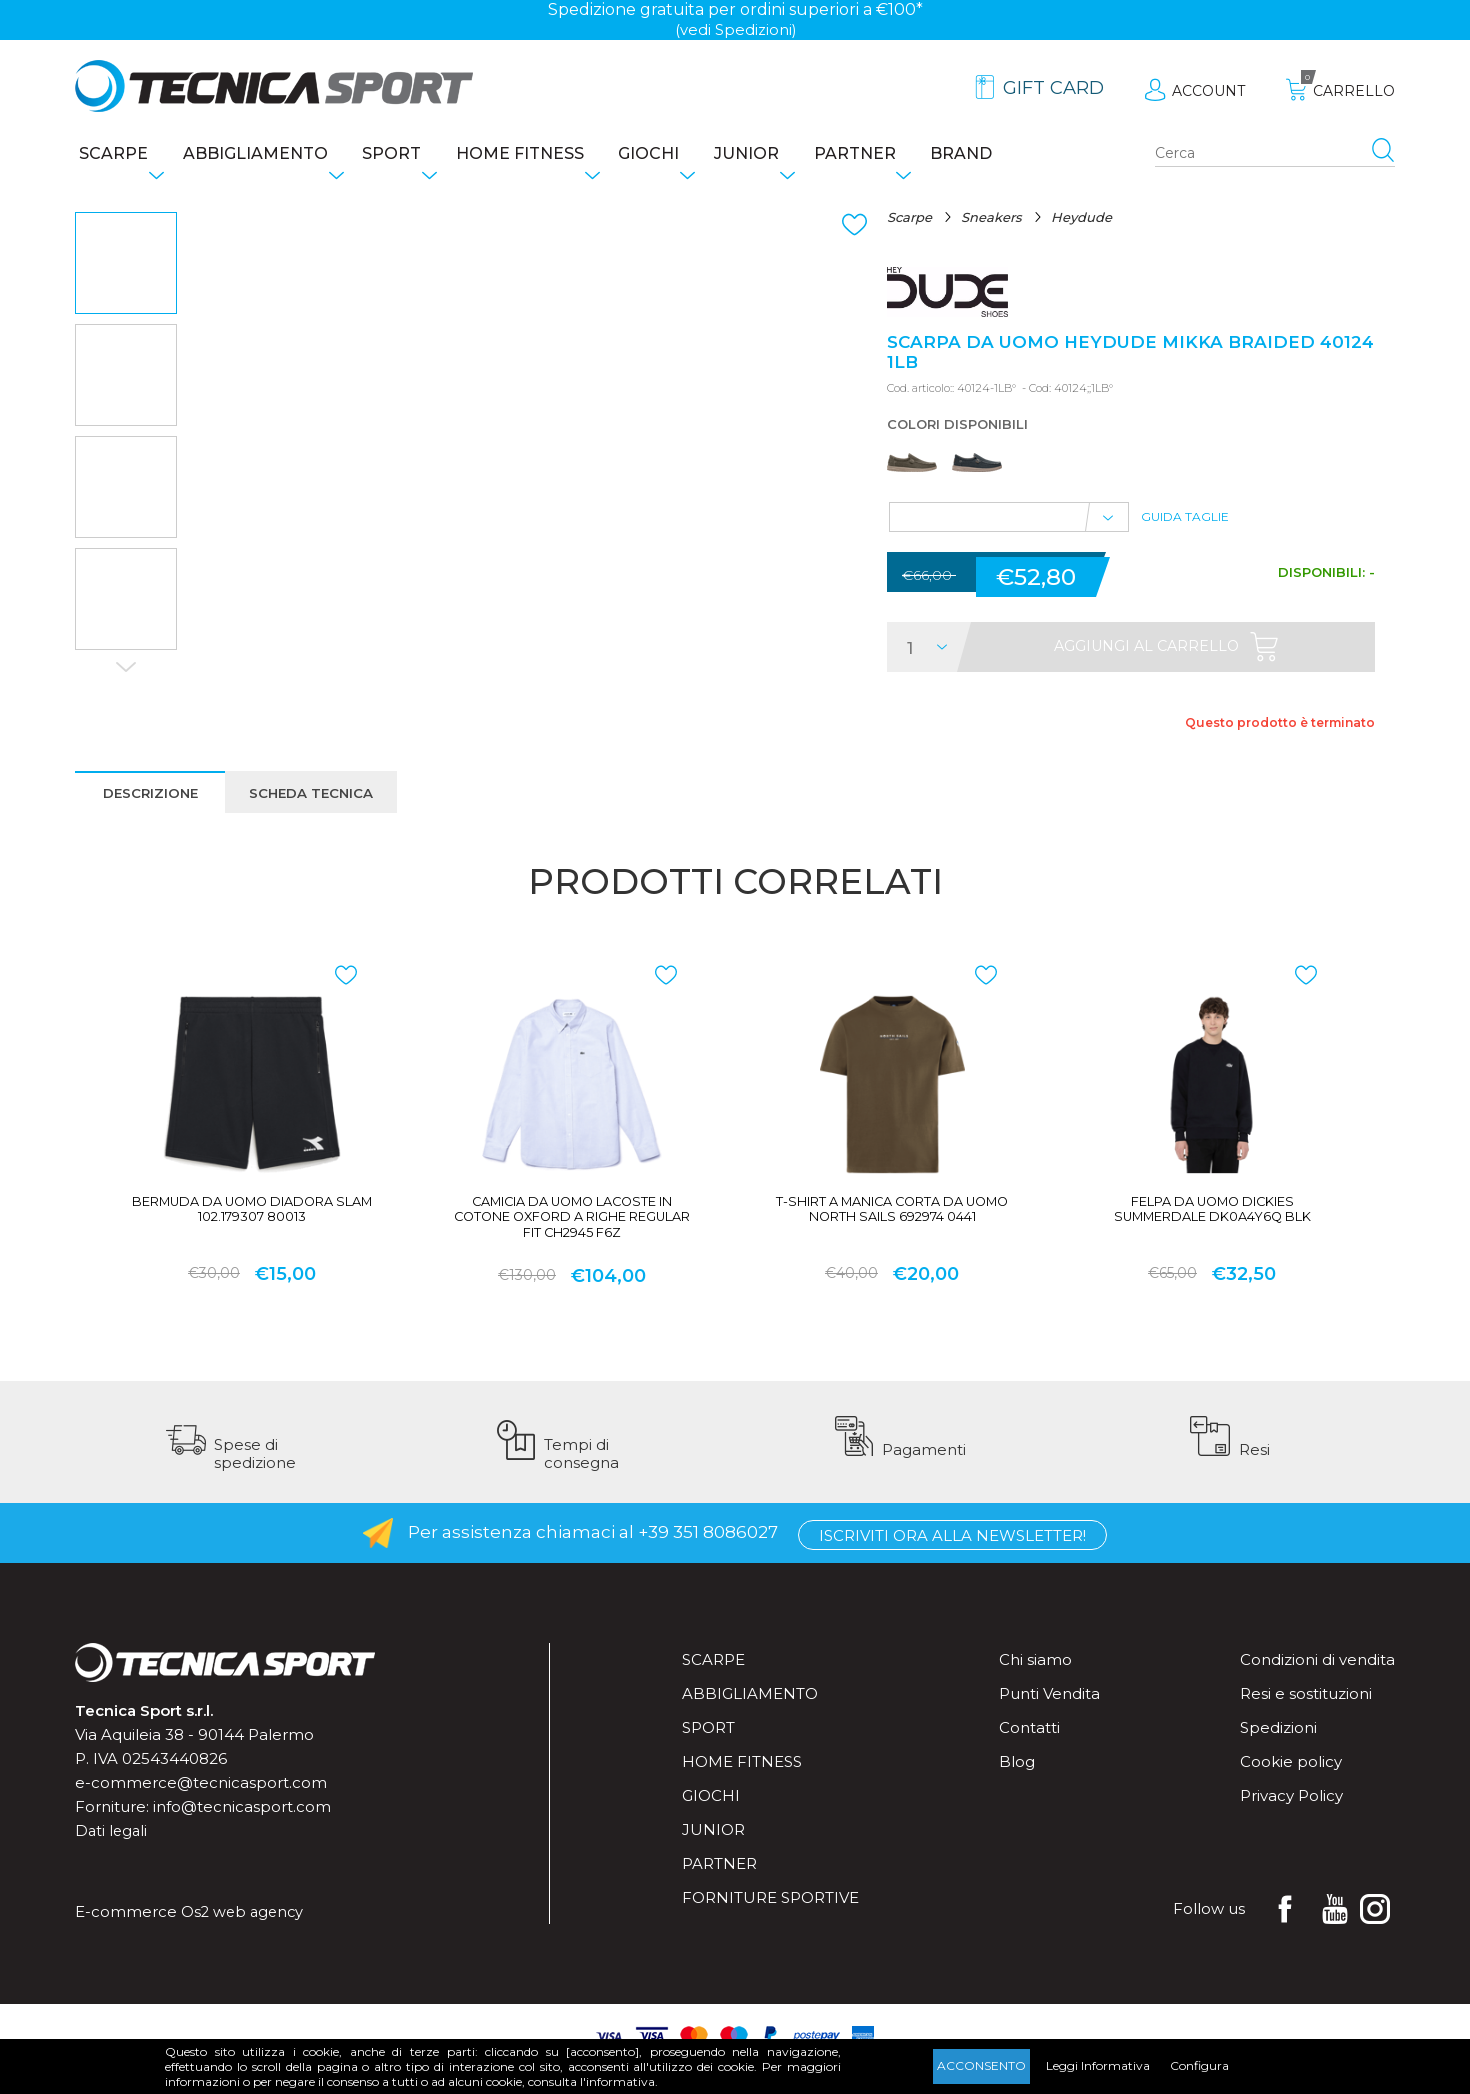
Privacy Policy (1291, 1820)
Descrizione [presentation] (151, 807)
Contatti (1029, 1752)
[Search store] (1275, 156)
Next (126, 671)
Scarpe (109, 155)
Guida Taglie (1185, 528)
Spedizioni (1278, 1752)
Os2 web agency (244, 1936)
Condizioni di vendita (1317, 1684)
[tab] (151, 806)
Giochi (686, 155)
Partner (913, 155)
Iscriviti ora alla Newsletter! (952, 1558)
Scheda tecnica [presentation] (320, 807)
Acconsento (981, 2065)
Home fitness (547, 155)
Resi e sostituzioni (1306, 1718)
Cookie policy (1291, 1786)
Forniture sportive (770, 1922)
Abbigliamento (261, 155)
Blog (1017, 1786)
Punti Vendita (1049, 1718)
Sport (408, 155)
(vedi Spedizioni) (735, 29)
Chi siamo (1035, 1684)
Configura (1199, 2065)
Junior (794, 155)
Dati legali (112, 1855)
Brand (1030, 155)
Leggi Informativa (1098, 2065)
